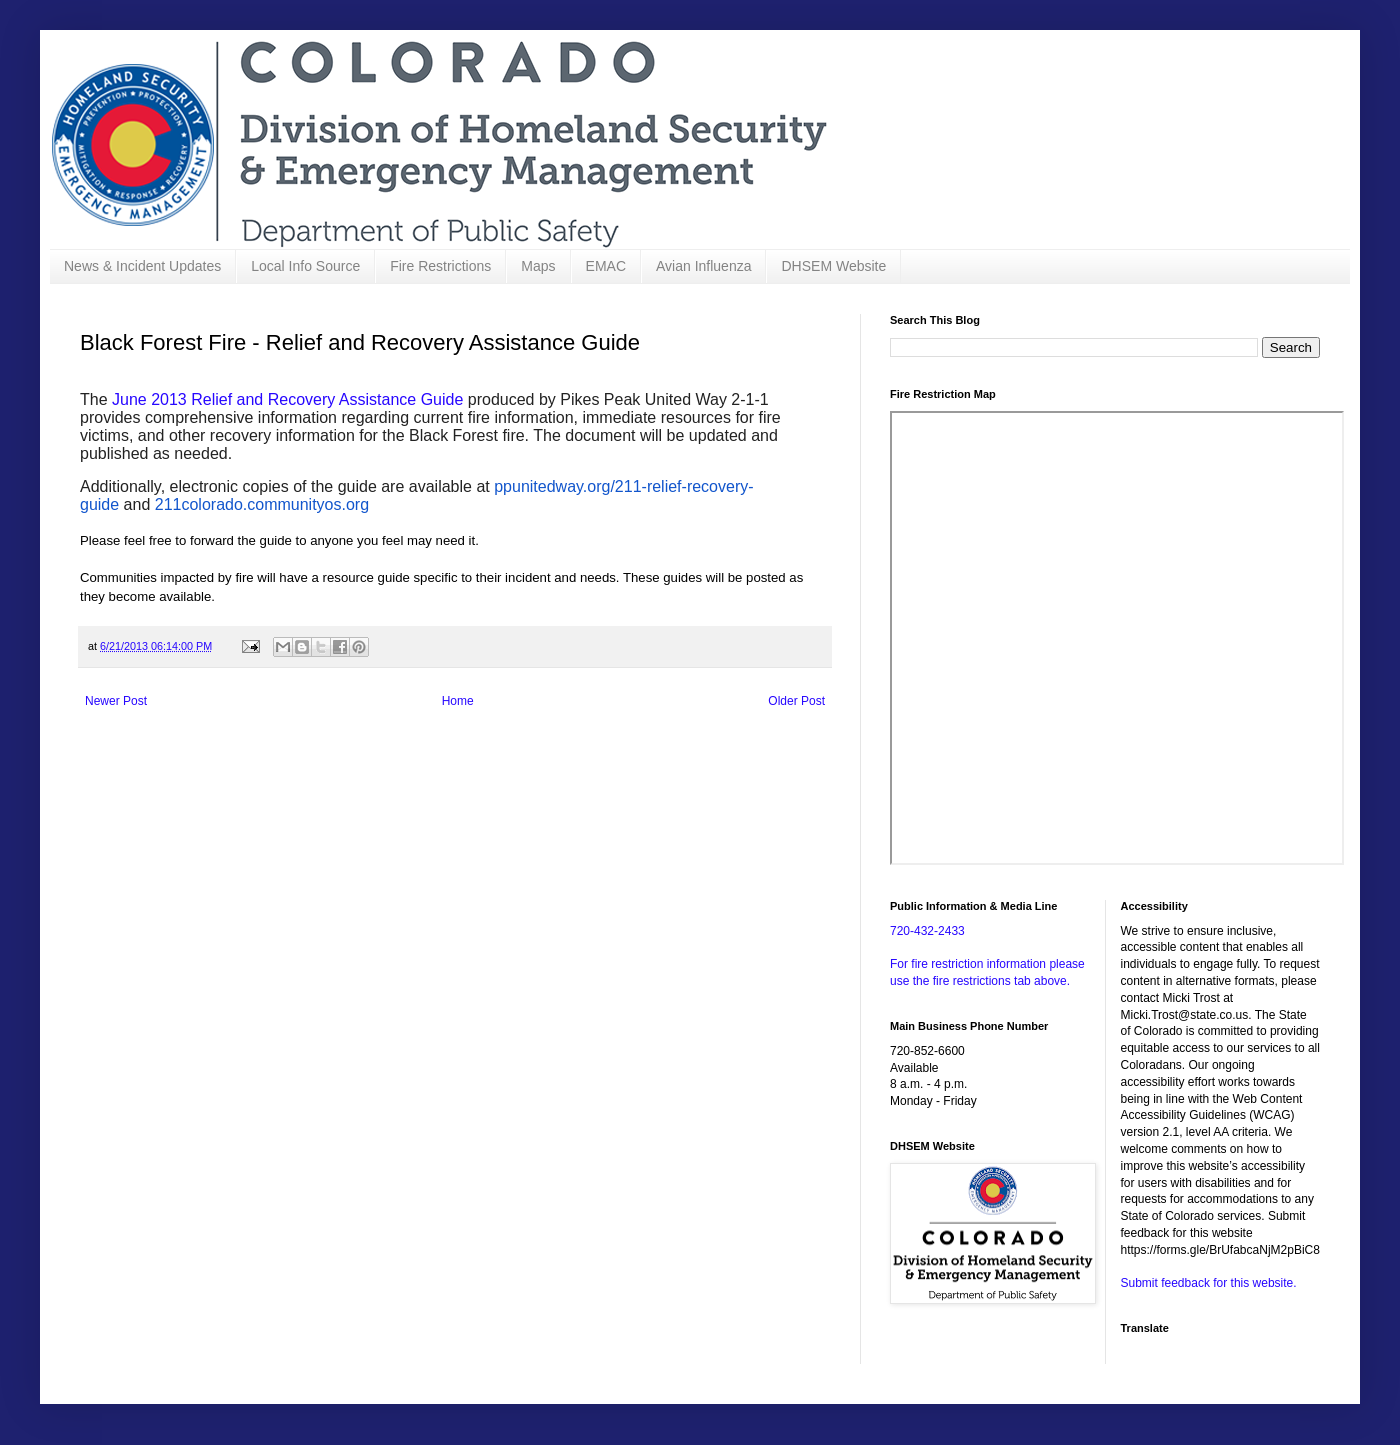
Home (458, 701)
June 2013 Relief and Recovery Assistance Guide (287, 399)
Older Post (796, 701)
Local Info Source (305, 266)
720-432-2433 (927, 931)
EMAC (606, 266)
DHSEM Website (833, 266)
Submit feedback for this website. (1209, 1283)
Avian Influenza (703, 266)
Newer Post (116, 701)
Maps (538, 266)
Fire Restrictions (440, 266)
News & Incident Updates (142, 266)
